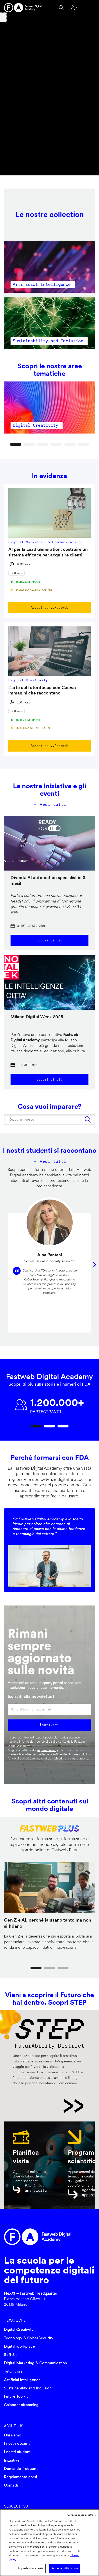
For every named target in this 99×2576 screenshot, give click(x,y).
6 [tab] (83, 444)
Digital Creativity (19, 2329)
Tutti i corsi (13, 2371)
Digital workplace (19, 2346)
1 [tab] (15, 444)
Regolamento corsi (20, 2477)
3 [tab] (42, 444)
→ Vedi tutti (49, 804)
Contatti (11, 2485)
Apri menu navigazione (87, 7)
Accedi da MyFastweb (49, 607)
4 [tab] (56, 444)
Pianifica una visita (36, 2188)
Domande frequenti (21, 2468)
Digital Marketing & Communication (35, 2363)
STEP (48, 2106)
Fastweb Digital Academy (38, 2237)
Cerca (61, 7)
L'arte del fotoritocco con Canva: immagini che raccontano (42, 690)
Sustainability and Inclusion (28, 2388)
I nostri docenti (17, 2443)
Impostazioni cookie (30, 2568)
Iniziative (12, 2460)
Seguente (94, 1265)
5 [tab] (69, 444)
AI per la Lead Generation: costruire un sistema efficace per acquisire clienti (48, 552)
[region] (49, 2542)
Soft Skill (11, 2354)
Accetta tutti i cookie (65, 2568)
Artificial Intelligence (22, 2380)
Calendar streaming (21, 2405)
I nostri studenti (17, 2452)
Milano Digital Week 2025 (37, 1016)
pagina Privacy (47, 1750)
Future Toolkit (16, 2396)
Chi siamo (12, 2435)
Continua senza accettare (81, 2514)
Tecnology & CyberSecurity (28, 2338)
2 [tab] (29, 444)
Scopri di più (49, 940)
